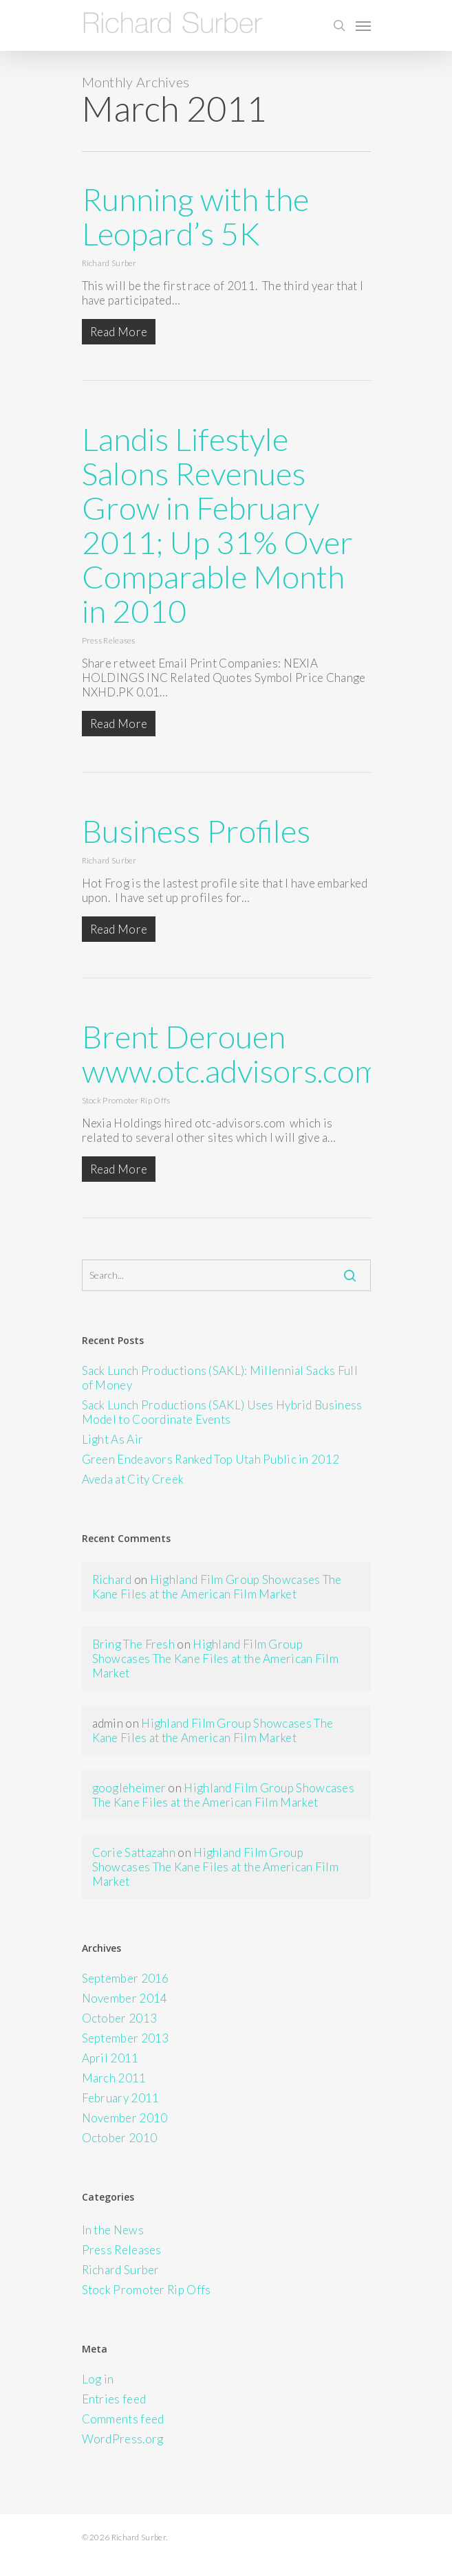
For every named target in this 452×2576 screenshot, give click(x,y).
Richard (112, 1579)
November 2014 (125, 1998)
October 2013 (120, 2018)
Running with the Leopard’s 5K (195, 216)
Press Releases (109, 640)
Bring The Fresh (133, 1644)
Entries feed (114, 2399)
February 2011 (121, 2098)
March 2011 (114, 2078)
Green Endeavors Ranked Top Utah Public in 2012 (211, 1459)
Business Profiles (196, 831)
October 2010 (120, 2138)
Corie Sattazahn (134, 1852)
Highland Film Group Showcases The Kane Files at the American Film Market (217, 1586)
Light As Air (113, 1439)
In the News (113, 2230)
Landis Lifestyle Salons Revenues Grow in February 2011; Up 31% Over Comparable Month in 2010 (217, 525)
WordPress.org (123, 2439)
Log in (98, 2379)
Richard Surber (109, 263)
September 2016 (125, 1978)
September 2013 (125, 2038)
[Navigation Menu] (363, 25)
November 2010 (125, 2118)
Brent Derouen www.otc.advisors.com (231, 1053)
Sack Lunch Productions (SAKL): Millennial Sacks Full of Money (220, 1377)
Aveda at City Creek (133, 1479)
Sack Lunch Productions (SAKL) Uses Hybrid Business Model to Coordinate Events (222, 1412)
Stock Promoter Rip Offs (126, 1100)
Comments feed (123, 2419)
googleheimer (129, 1788)
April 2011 (110, 2058)
